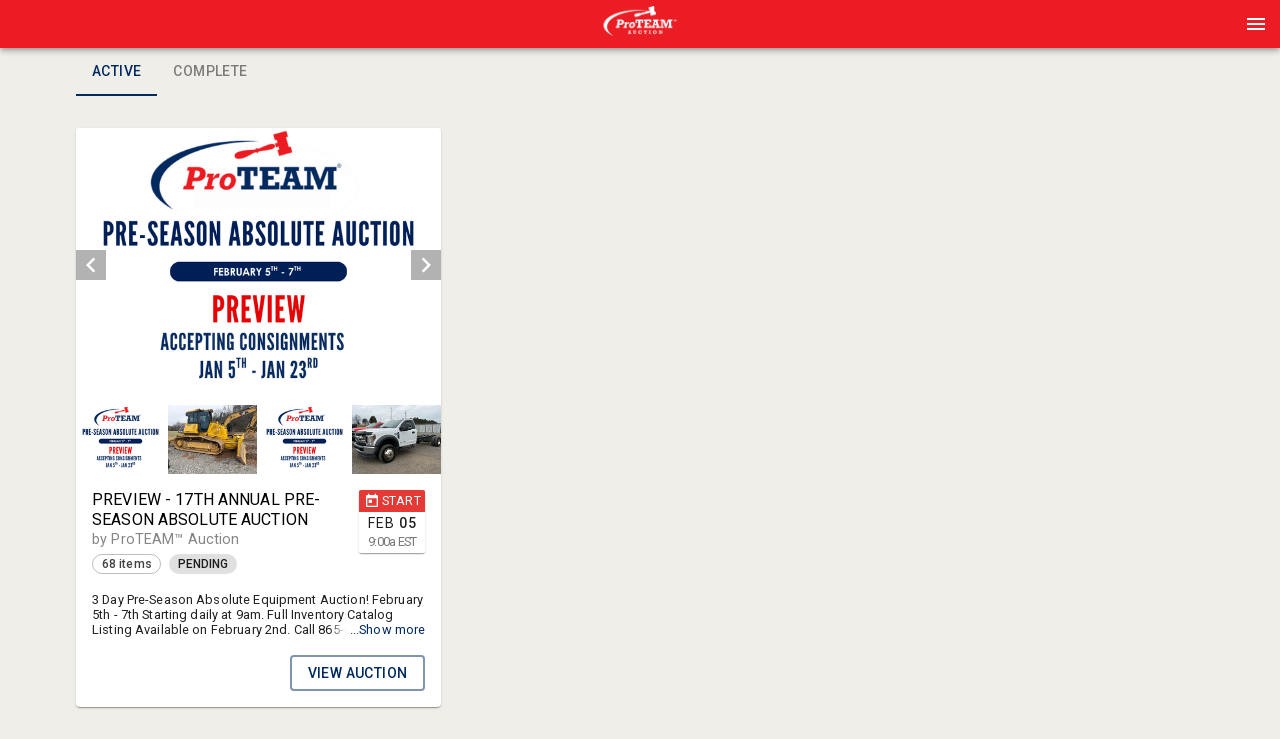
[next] (426, 265)
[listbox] (258, 265)
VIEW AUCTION (358, 673)
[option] (258, 265)
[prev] (91, 265)
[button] (640, 31)
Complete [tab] (210, 72)
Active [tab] (116, 72)
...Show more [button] (388, 629)
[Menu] (1256, 24)
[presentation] (640, 24)
